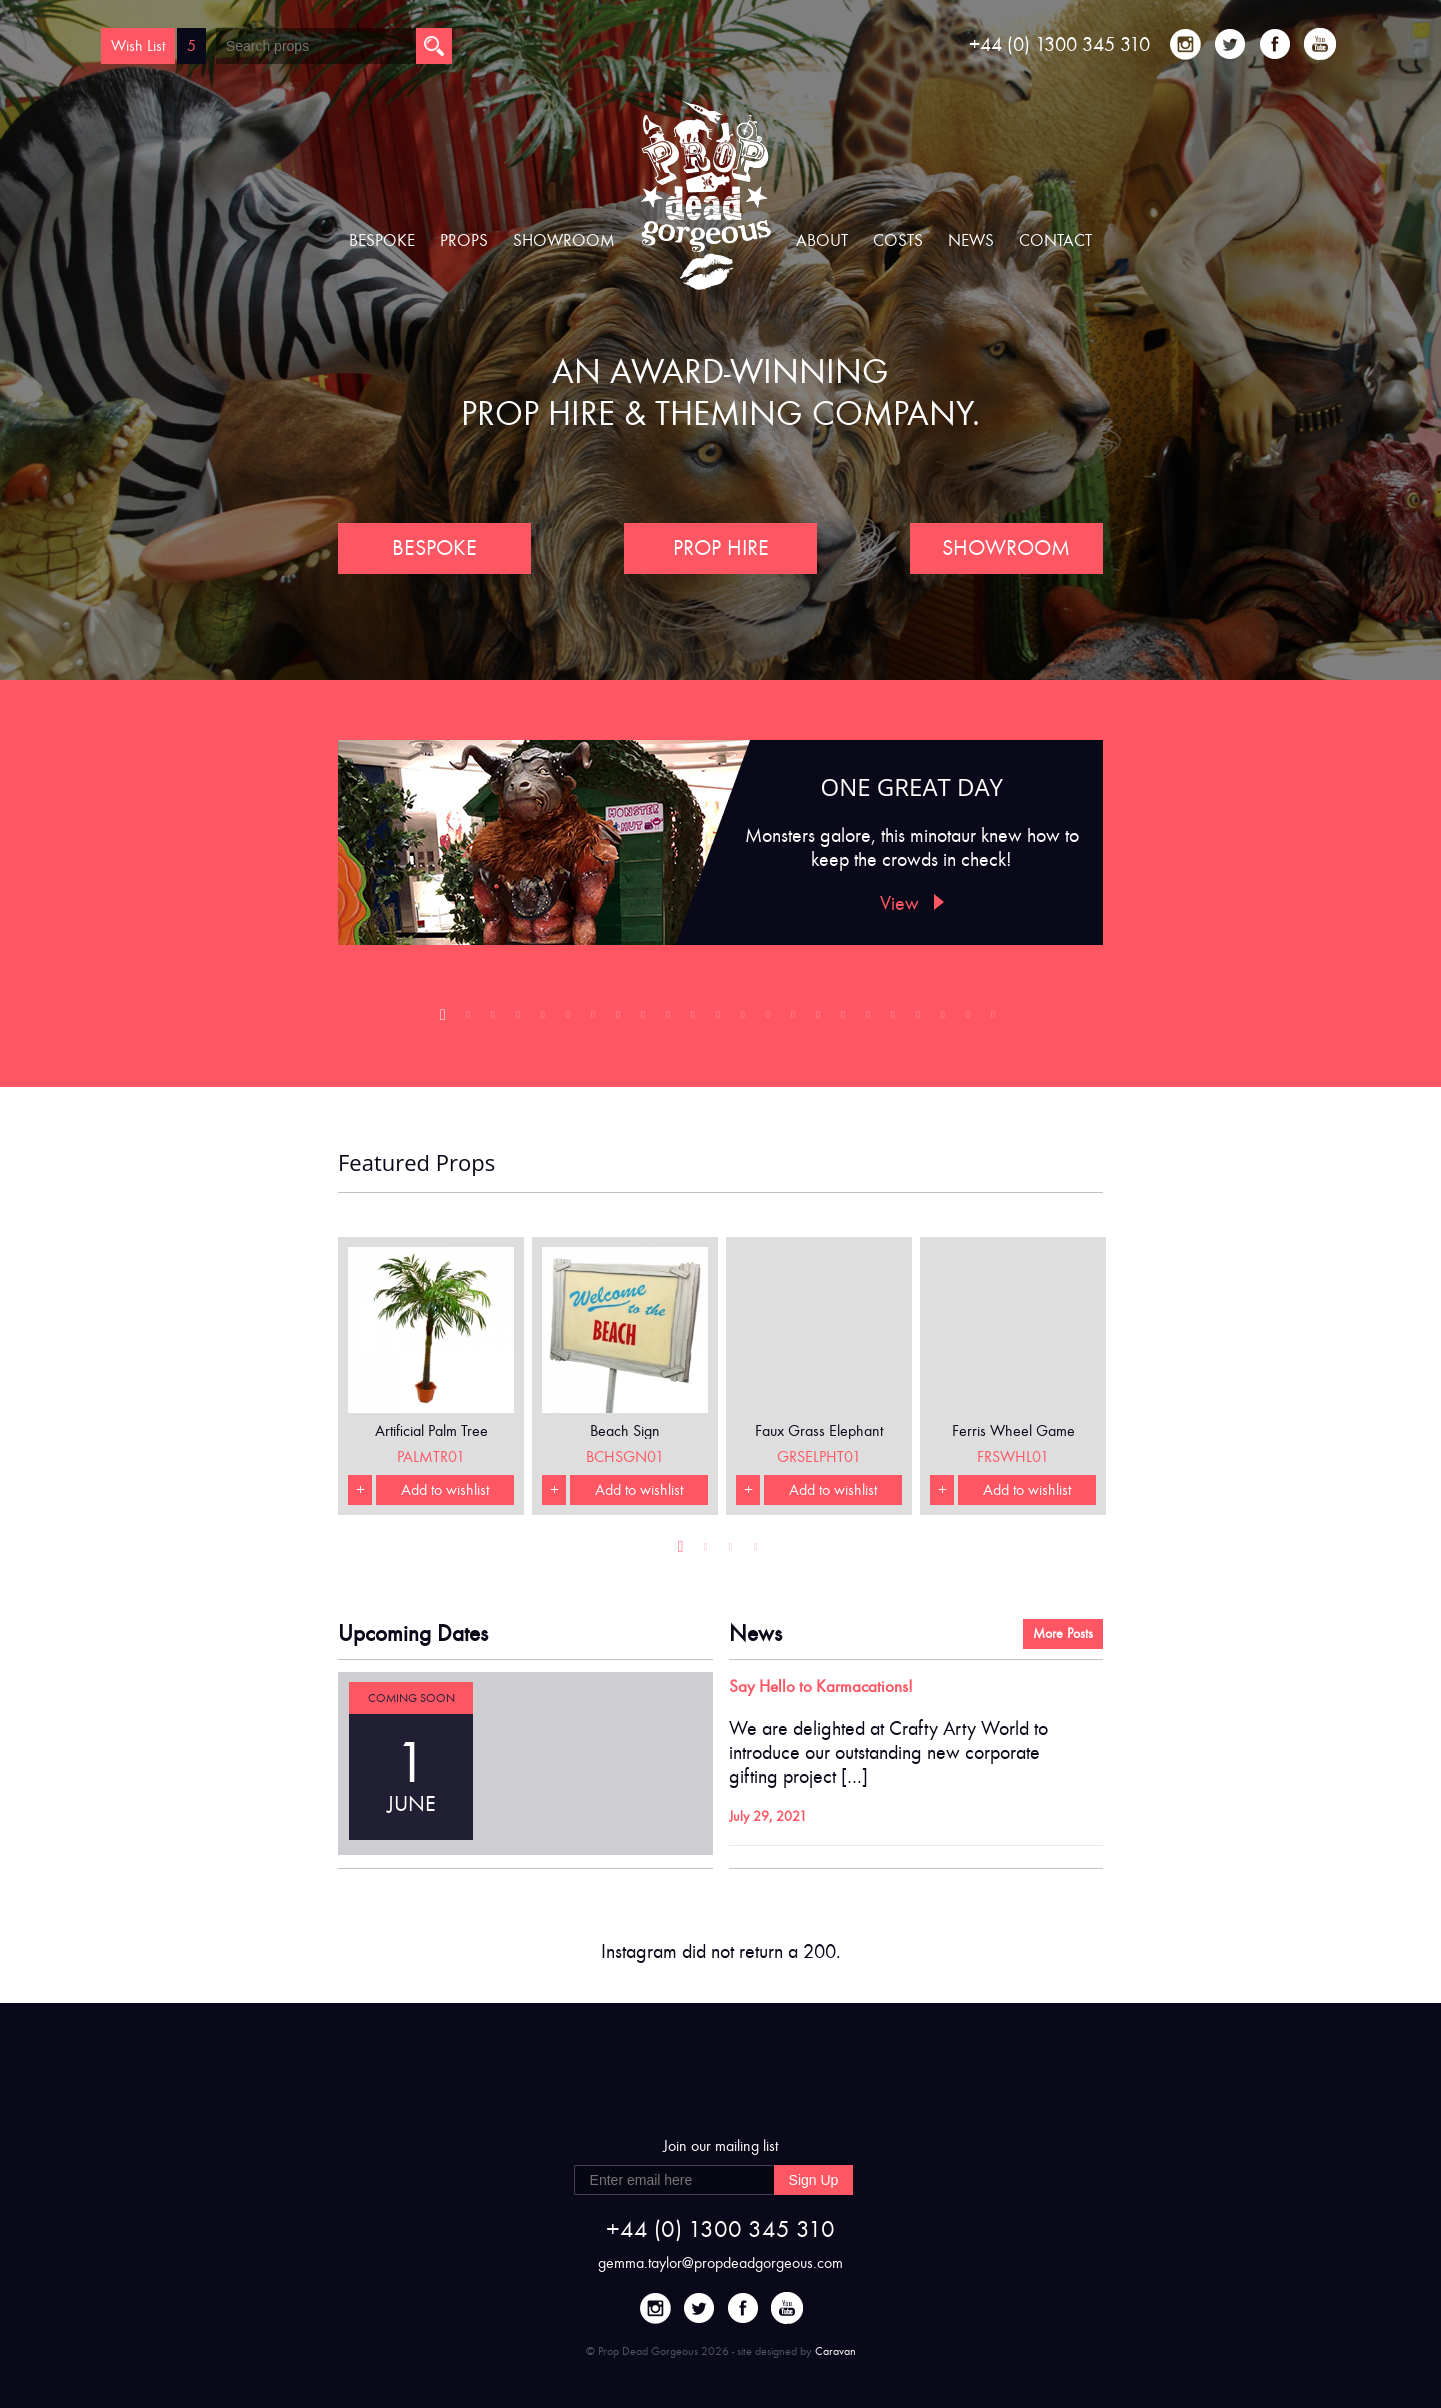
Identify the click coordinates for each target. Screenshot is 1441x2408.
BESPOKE (433, 548)
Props (464, 240)
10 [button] (670, 1019)
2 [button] (470, 1019)
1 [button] (445, 1019)
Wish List (138, 45)
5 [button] (545, 1019)
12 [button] (720, 1019)
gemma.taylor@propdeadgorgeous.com (720, 2262)
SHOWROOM (1007, 548)
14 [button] (770, 1019)
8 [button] (620, 1019)
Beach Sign (625, 1430)
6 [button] (570, 1019)
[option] (720, 842)
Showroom (564, 240)
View (912, 903)
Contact (1055, 240)
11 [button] (695, 1019)
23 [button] (995, 1019)
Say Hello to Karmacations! (821, 1686)
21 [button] (945, 1019)
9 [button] (645, 1019)
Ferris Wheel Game (1013, 1430)
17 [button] (845, 1019)
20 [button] (920, 1019)
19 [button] (895, 1019)
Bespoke (382, 240)
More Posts (1063, 1633)
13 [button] (745, 1019)
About (822, 240)
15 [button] (795, 1019)
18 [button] (870, 1019)
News (971, 240)
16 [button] (820, 1019)
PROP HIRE (721, 548)
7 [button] (595, 1019)
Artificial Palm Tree (431, 1430)
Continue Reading (825, 1818)
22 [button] (970, 1019)
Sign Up (814, 2180)
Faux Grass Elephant (819, 1430)
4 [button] (520, 1019)
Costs (898, 240)
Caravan (835, 2351)
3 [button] (495, 1019)
